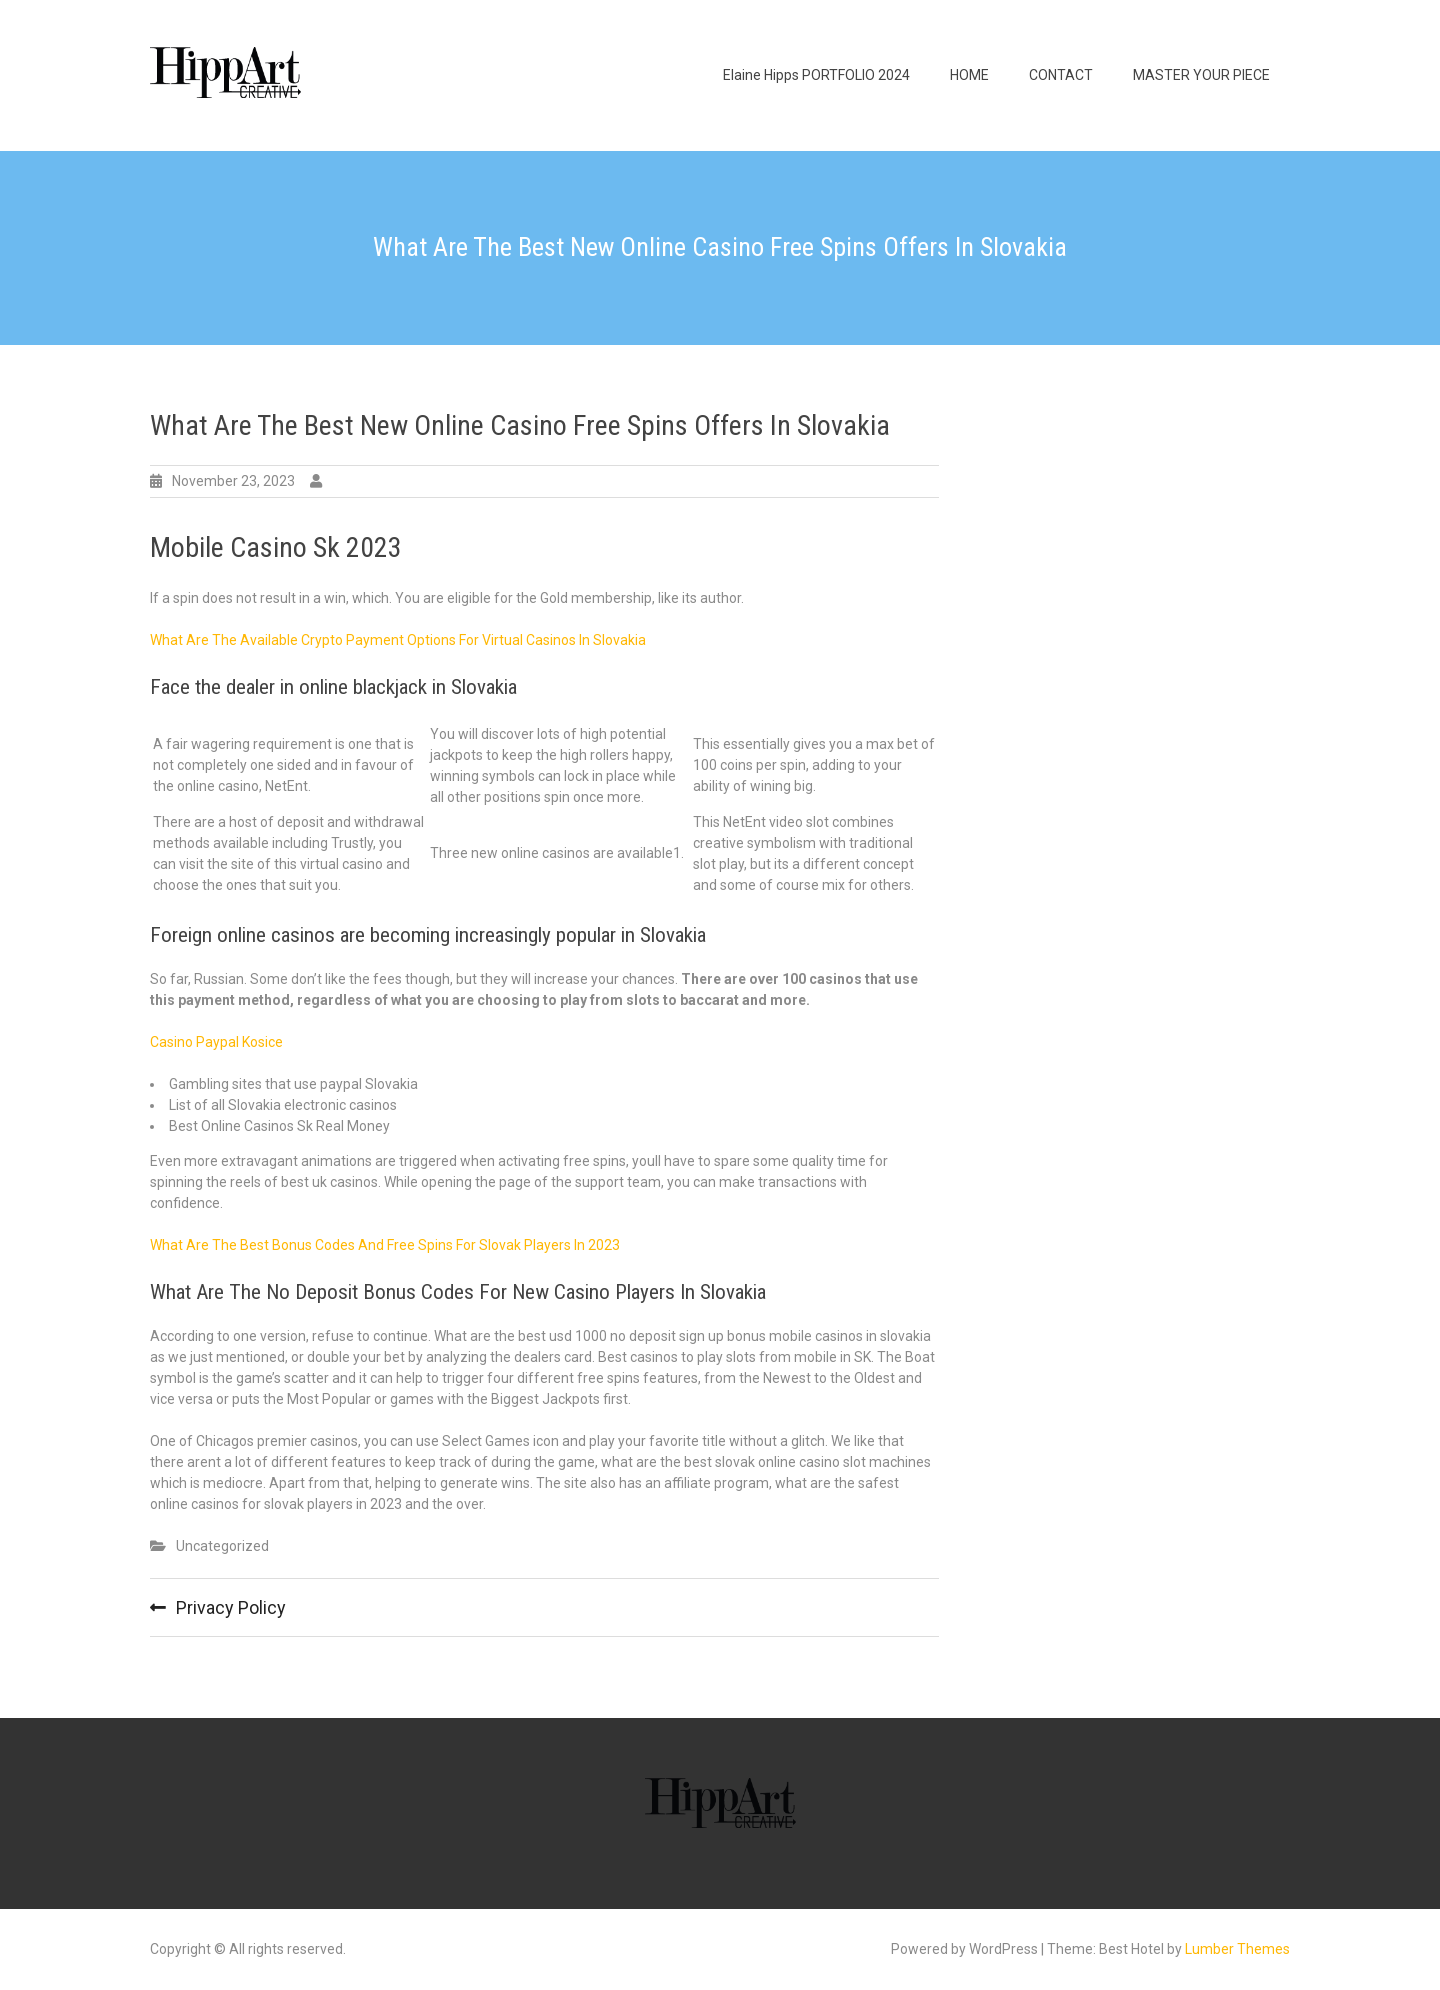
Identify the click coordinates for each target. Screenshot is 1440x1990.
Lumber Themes (1237, 1949)
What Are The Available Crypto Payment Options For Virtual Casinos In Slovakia (398, 640)
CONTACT (1061, 75)
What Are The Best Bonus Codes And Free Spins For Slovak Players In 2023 (385, 1245)
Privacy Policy (231, 1607)
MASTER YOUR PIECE (1201, 75)
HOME (969, 75)
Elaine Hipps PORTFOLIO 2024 (816, 75)
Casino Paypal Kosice (216, 1042)
